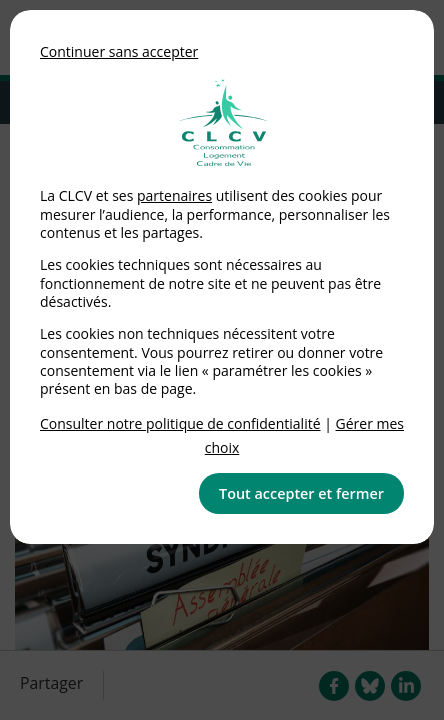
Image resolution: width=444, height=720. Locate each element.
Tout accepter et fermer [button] (301, 493)
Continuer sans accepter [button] (119, 51)
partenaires (174, 195)
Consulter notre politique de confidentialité (180, 423)
